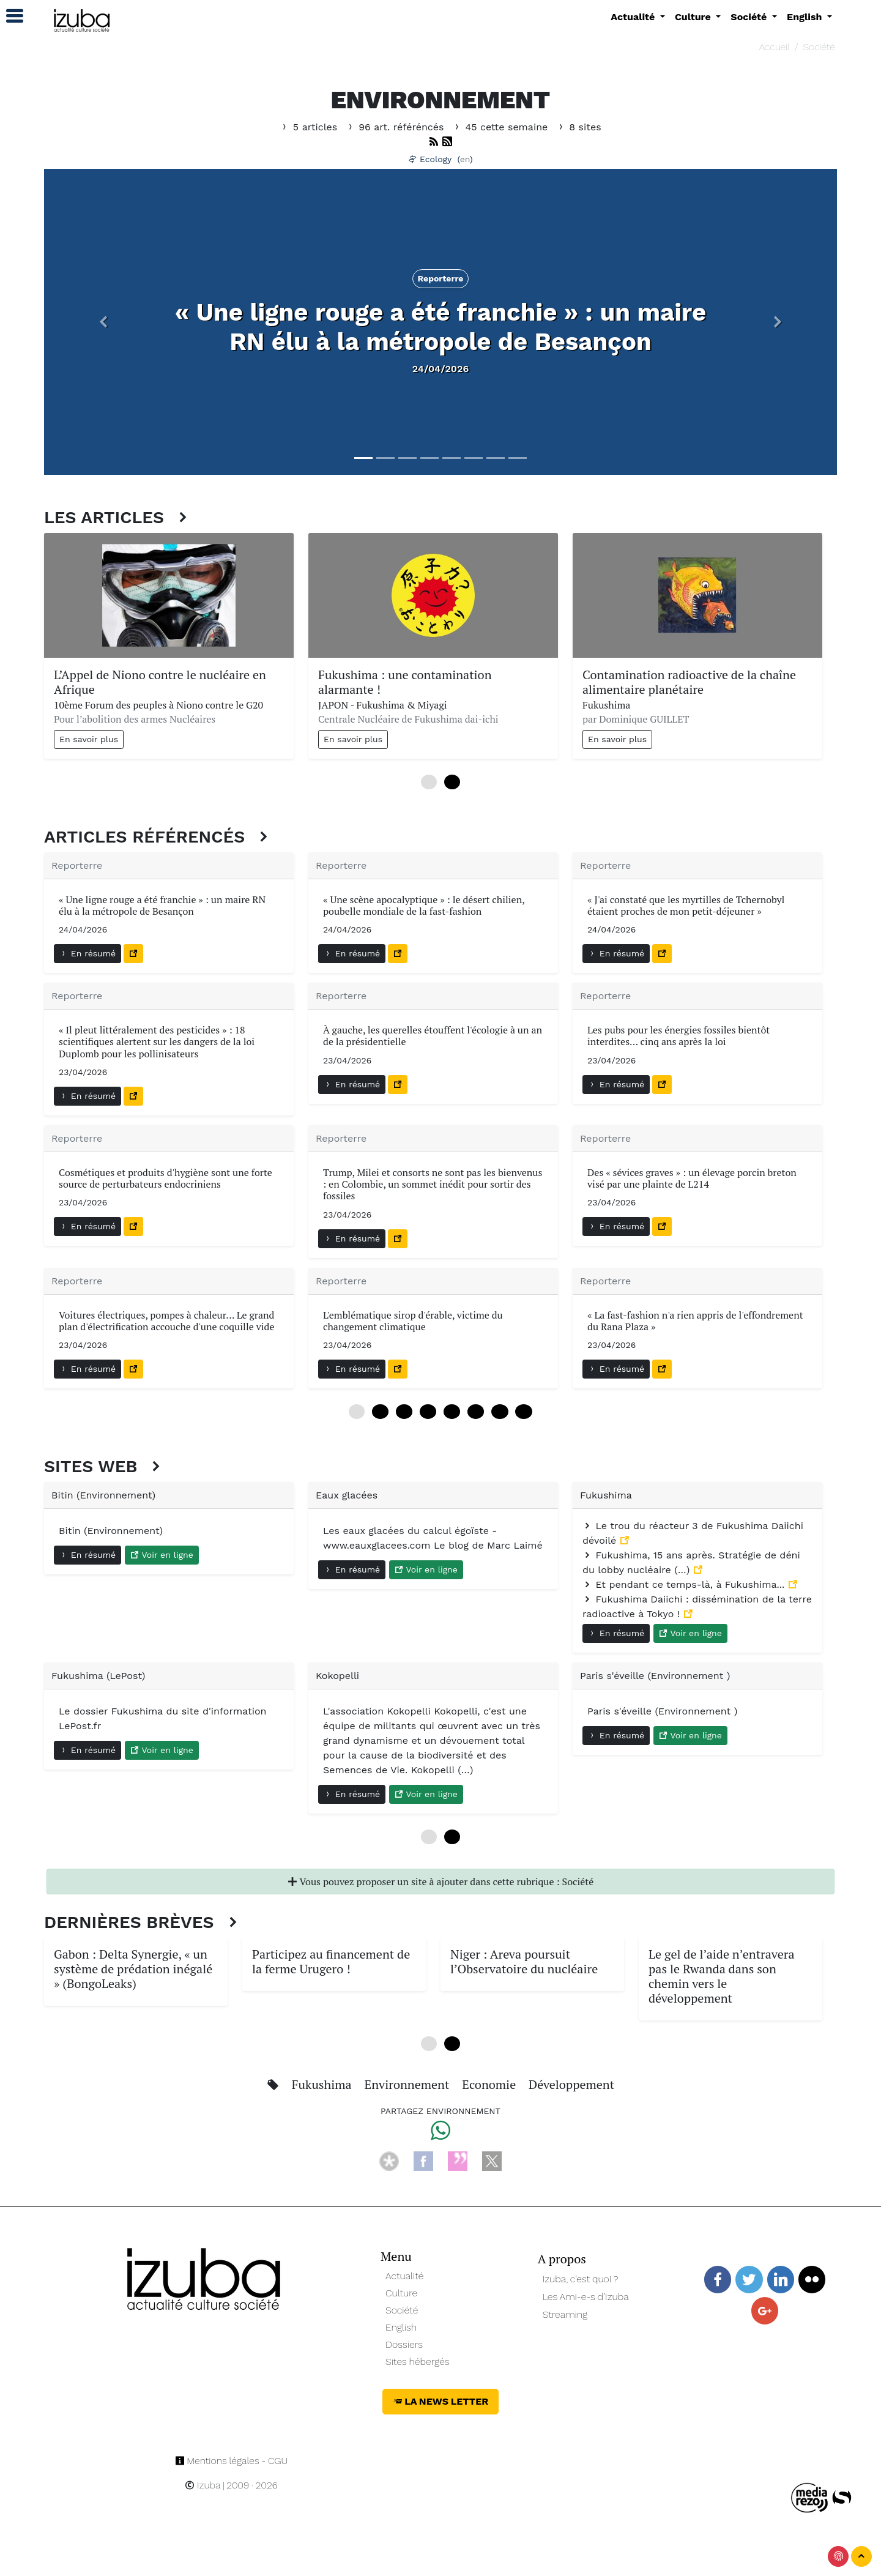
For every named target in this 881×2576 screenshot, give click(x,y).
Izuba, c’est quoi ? (581, 2279)
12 (380, 1411)
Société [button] (750, 17)
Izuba (202, 2485)
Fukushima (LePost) (98, 1675)
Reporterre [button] (441, 278)
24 (404, 1411)
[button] (103, 322)
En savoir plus (88, 739)
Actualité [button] (634, 17)
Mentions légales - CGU (231, 2460)
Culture (401, 2293)
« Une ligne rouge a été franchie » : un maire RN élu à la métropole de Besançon (440, 327)
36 (428, 1411)
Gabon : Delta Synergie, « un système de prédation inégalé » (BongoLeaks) (133, 1969)
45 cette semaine (501, 127)
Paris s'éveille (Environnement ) (655, 1675)
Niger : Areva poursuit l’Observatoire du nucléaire (524, 1961)
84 (523, 1411)
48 (452, 1411)
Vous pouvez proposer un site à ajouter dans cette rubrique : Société (441, 1881)
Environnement (409, 2084)
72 (499, 1411)
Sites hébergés (417, 2361)
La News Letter (441, 2401)
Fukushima (606, 1495)
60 (476, 1411)
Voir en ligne (161, 1555)
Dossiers (404, 2344)
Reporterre (76, 865)
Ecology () (440, 159)
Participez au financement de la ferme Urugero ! (331, 1961)
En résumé (87, 953)
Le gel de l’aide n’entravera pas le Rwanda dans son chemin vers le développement (721, 1976)
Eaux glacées (346, 1495)
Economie (490, 2084)
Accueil (774, 47)
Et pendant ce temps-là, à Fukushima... (685, 1584)
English (401, 2327)
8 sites (578, 127)
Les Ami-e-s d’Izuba (586, 2296)
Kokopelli (337, 1675)
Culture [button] (694, 17)
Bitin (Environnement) (103, 1495)
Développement (571, 2084)
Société (819, 47)
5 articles (310, 127)
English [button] (806, 17)
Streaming (565, 2314)
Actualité (404, 2276)
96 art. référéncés (396, 127)
